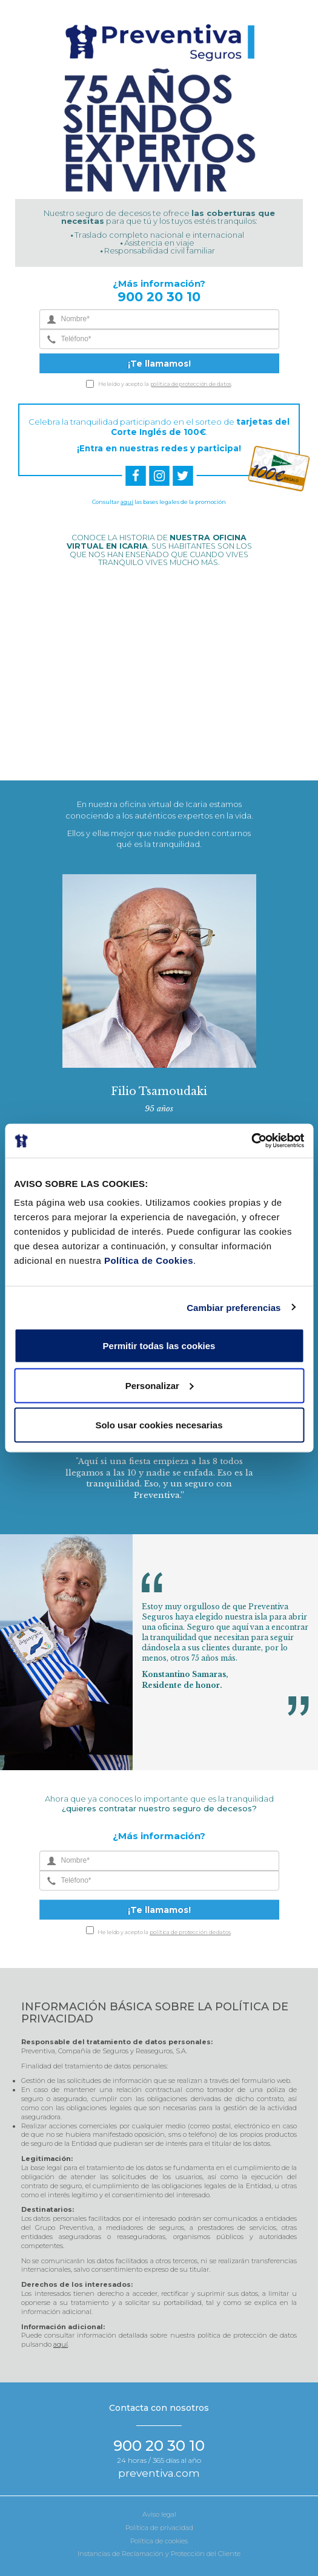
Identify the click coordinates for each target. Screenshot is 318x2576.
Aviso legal (159, 2514)
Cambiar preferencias (233, 1307)
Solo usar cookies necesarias (158, 1425)
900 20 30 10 (159, 296)
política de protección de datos (190, 384)
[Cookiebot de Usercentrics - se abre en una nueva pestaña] (251, 1141)
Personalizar (159, 1385)
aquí (127, 502)
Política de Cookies (148, 1260)
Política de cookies (159, 2541)
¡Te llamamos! (159, 363)
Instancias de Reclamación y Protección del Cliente (159, 2553)
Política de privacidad (159, 2527)
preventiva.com (159, 2473)
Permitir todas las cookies (159, 1346)
